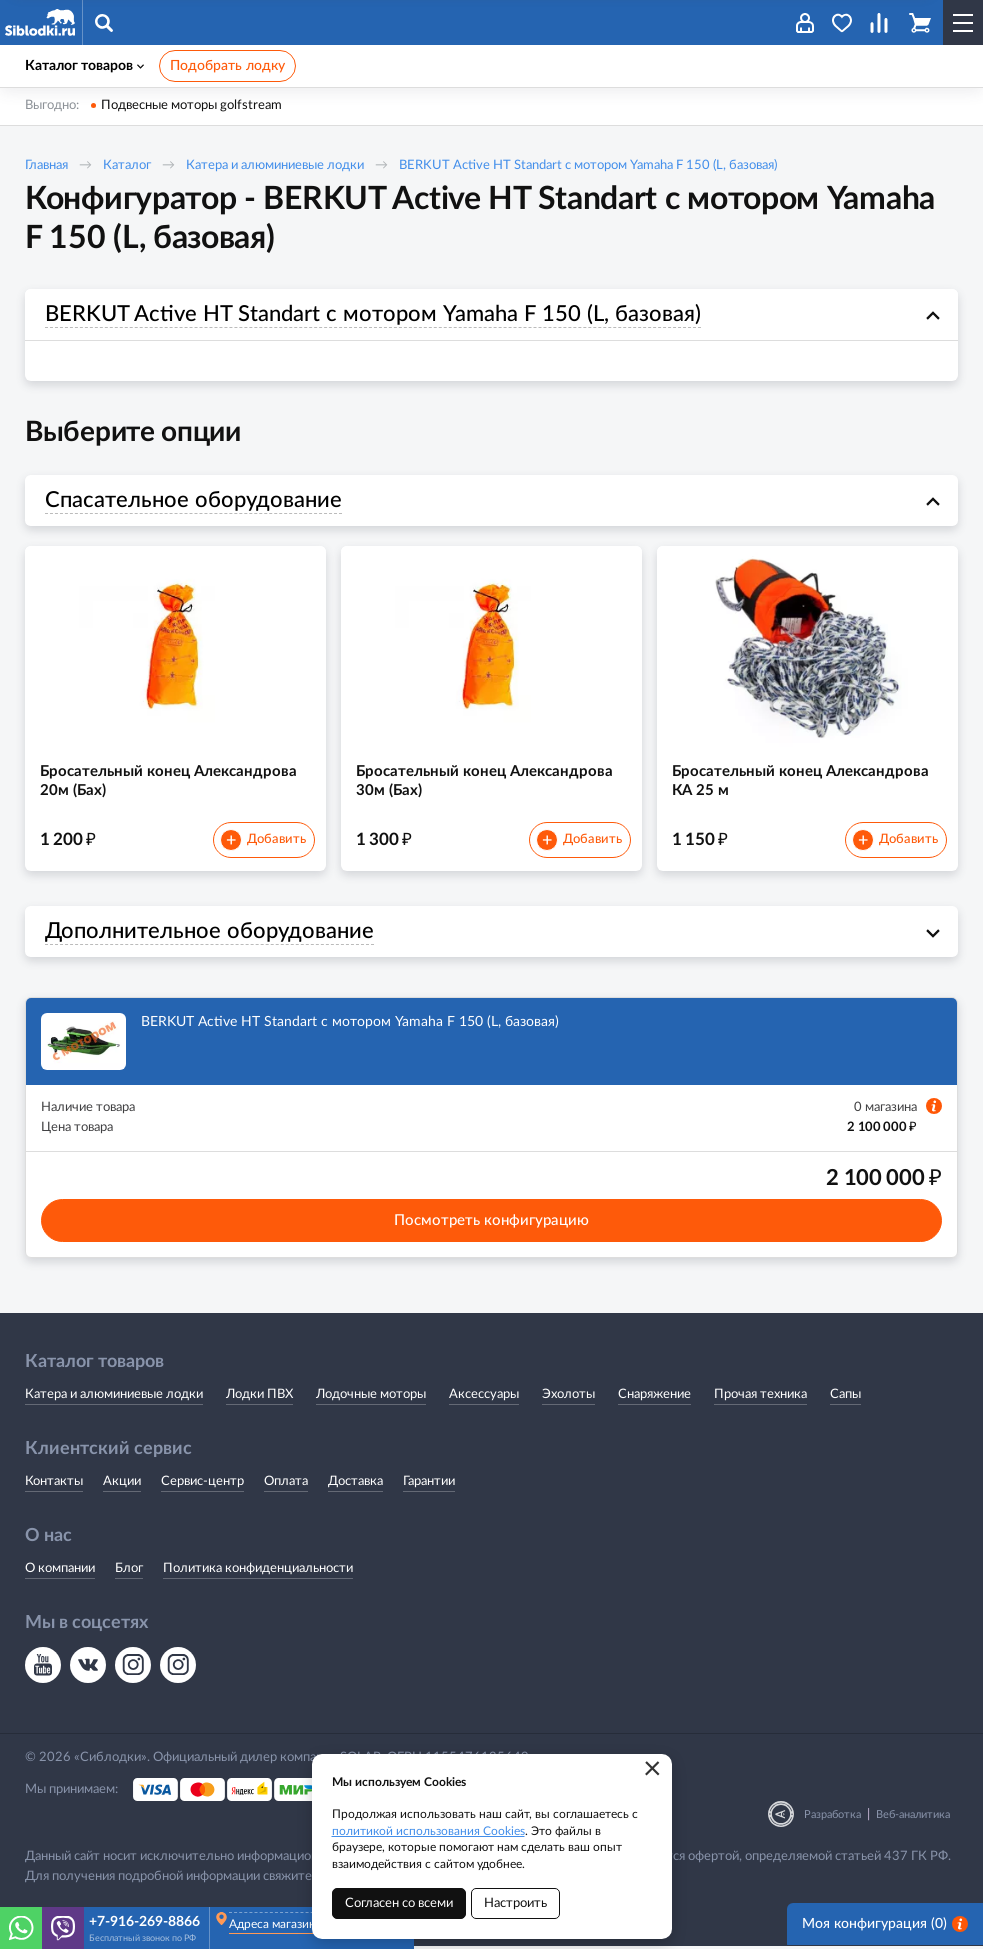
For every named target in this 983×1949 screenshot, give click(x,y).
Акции (122, 1484)
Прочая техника (760, 1396)
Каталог (127, 165)
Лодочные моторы (371, 1396)
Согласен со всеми (399, 1903)
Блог (129, 1571)
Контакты (54, 1484)
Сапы (845, 1396)
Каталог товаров (84, 66)
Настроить (515, 1903)
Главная (46, 165)
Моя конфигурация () (885, 1928)
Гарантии (429, 1484)
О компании (60, 1571)
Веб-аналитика (913, 1817)
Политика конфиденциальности (258, 1571)
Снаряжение (654, 1396)
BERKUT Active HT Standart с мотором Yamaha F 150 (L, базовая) (588, 165)
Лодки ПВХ (259, 1396)
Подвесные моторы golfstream (191, 105)
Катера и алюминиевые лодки (275, 165)
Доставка (355, 1484)
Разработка (832, 1817)
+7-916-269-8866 (144, 1922)
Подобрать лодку (227, 66)
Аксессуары (484, 1396)
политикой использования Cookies (428, 1831)
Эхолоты (568, 1396)
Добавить (263, 842)
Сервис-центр (202, 1484)
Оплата (286, 1484)
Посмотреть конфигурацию (491, 1222)
